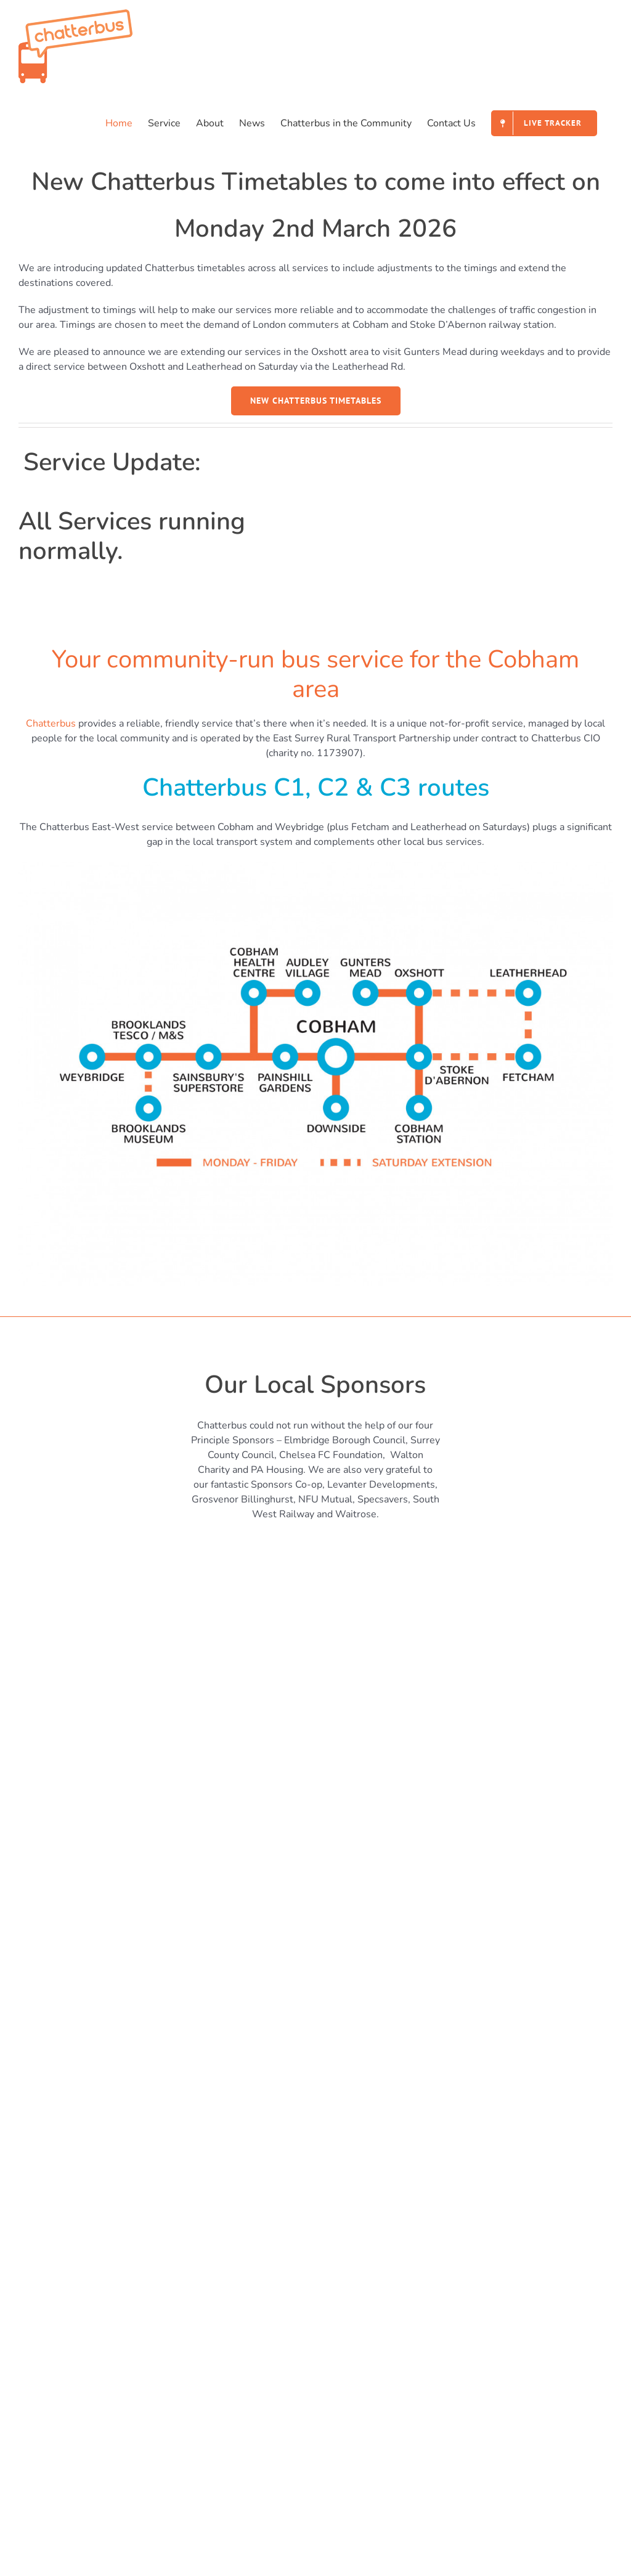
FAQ (342, 2316)
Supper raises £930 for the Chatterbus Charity (129, 2480)
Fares (344, 2289)
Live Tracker (359, 2261)
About (40, 2205)
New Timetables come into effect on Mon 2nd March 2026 (156, 2396)
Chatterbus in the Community (91, 2233)
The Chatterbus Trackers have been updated (124, 2452)
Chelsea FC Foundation (331, 1455)
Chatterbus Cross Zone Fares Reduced (111, 2507)
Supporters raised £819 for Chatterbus (113, 2424)
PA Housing (277, 1470)
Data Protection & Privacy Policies (407, 2344)
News (39, 2261)
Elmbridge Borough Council (344, 1440)
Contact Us (50, 2289)
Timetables (357, 2233)
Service (348, 2205)
